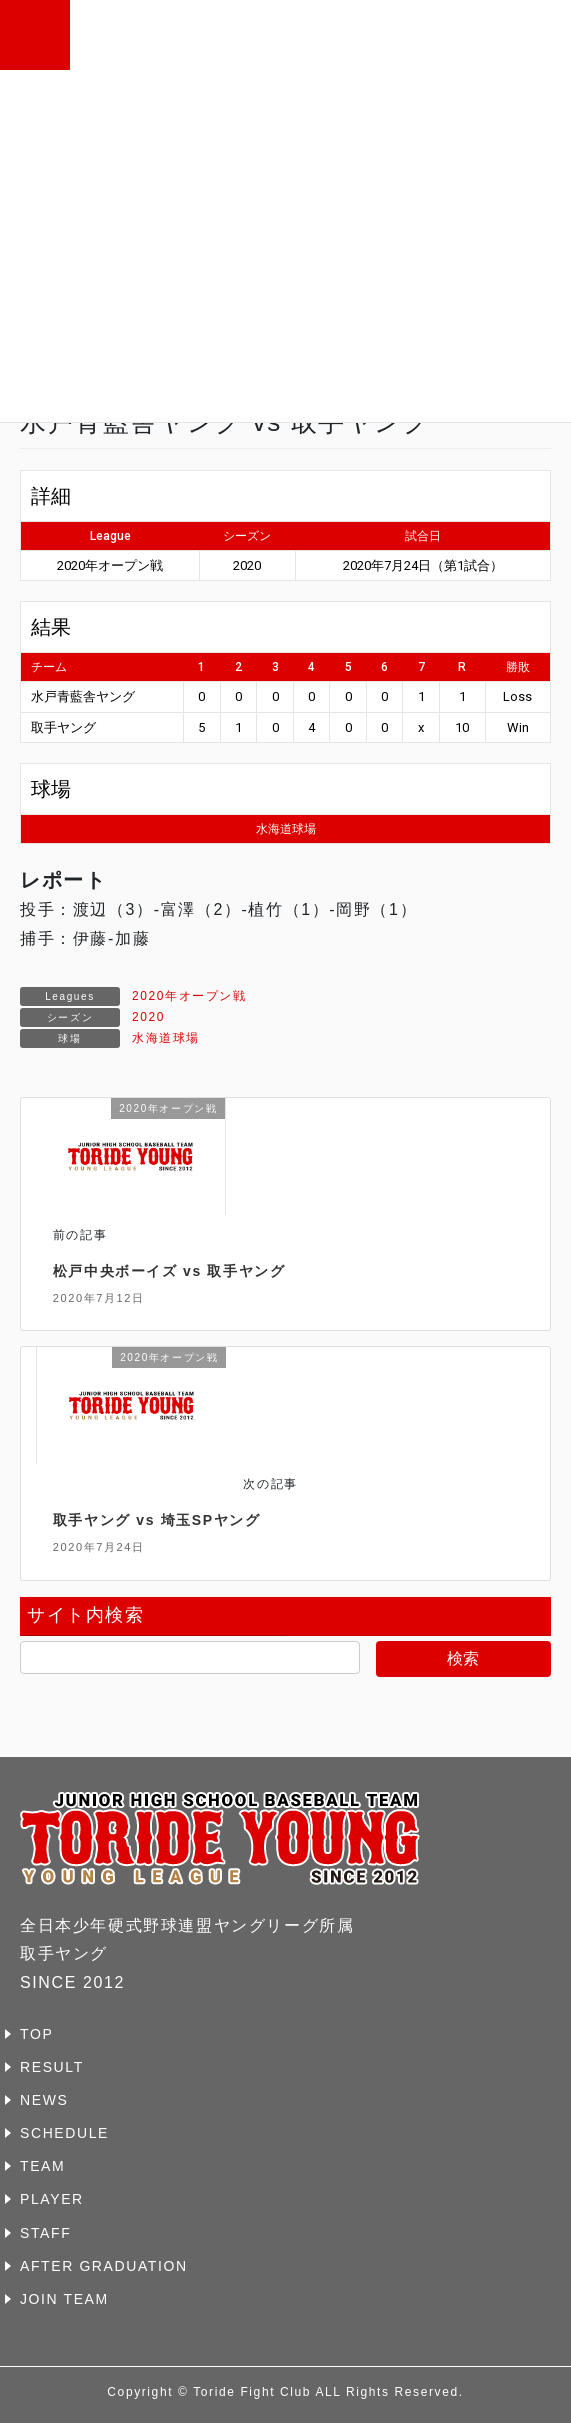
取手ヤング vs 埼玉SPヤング (157, 1520)
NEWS (44, 2100)
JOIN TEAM (64, 2299)
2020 (148, 1017)
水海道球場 (166, 1038)
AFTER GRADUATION (104, 2266)
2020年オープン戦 (189, 996)
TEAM (42, 2166)
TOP (36, 2034)
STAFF (45, 2233)
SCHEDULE (64, 2133)
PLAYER (52, 2199)
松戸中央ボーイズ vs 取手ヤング (169, 1271)
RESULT (52, 2067)
